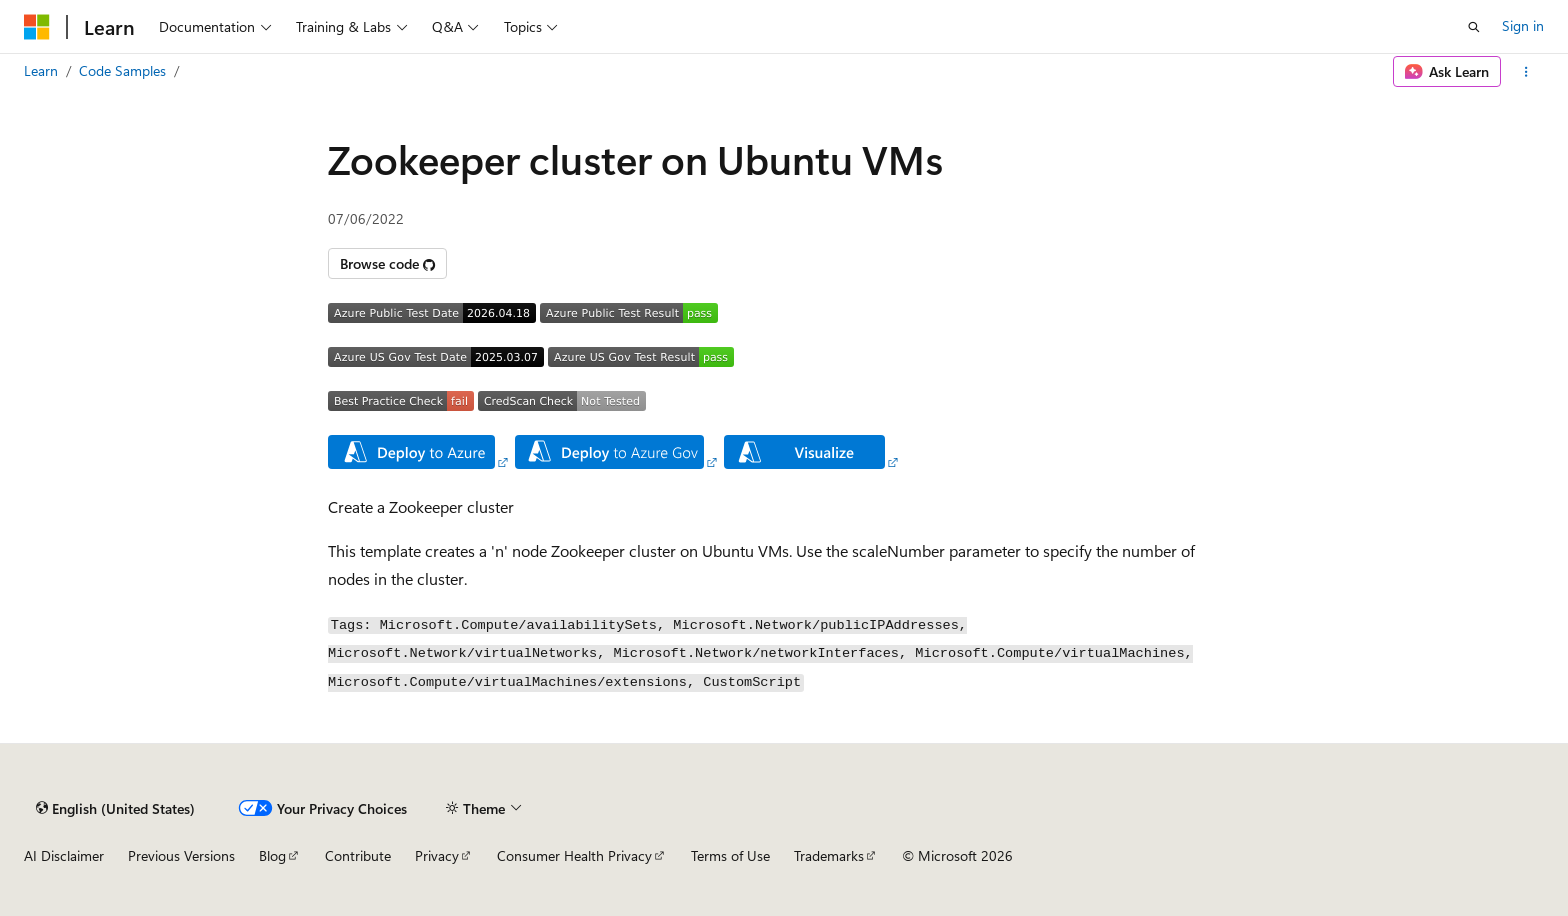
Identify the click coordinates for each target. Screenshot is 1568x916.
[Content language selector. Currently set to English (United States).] (115, 808)
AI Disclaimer (64, 855)
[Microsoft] (37, 27)
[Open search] (1474, 27)
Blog (272, 855)
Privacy (437, 855)
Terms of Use (730, 855)
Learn (41, 70)
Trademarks (829, 855)
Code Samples (122, 70)
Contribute (358, 855)
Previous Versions (181, 855)
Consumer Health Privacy (574, 855)
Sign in (1523, 25)
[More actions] (1526, 72)
